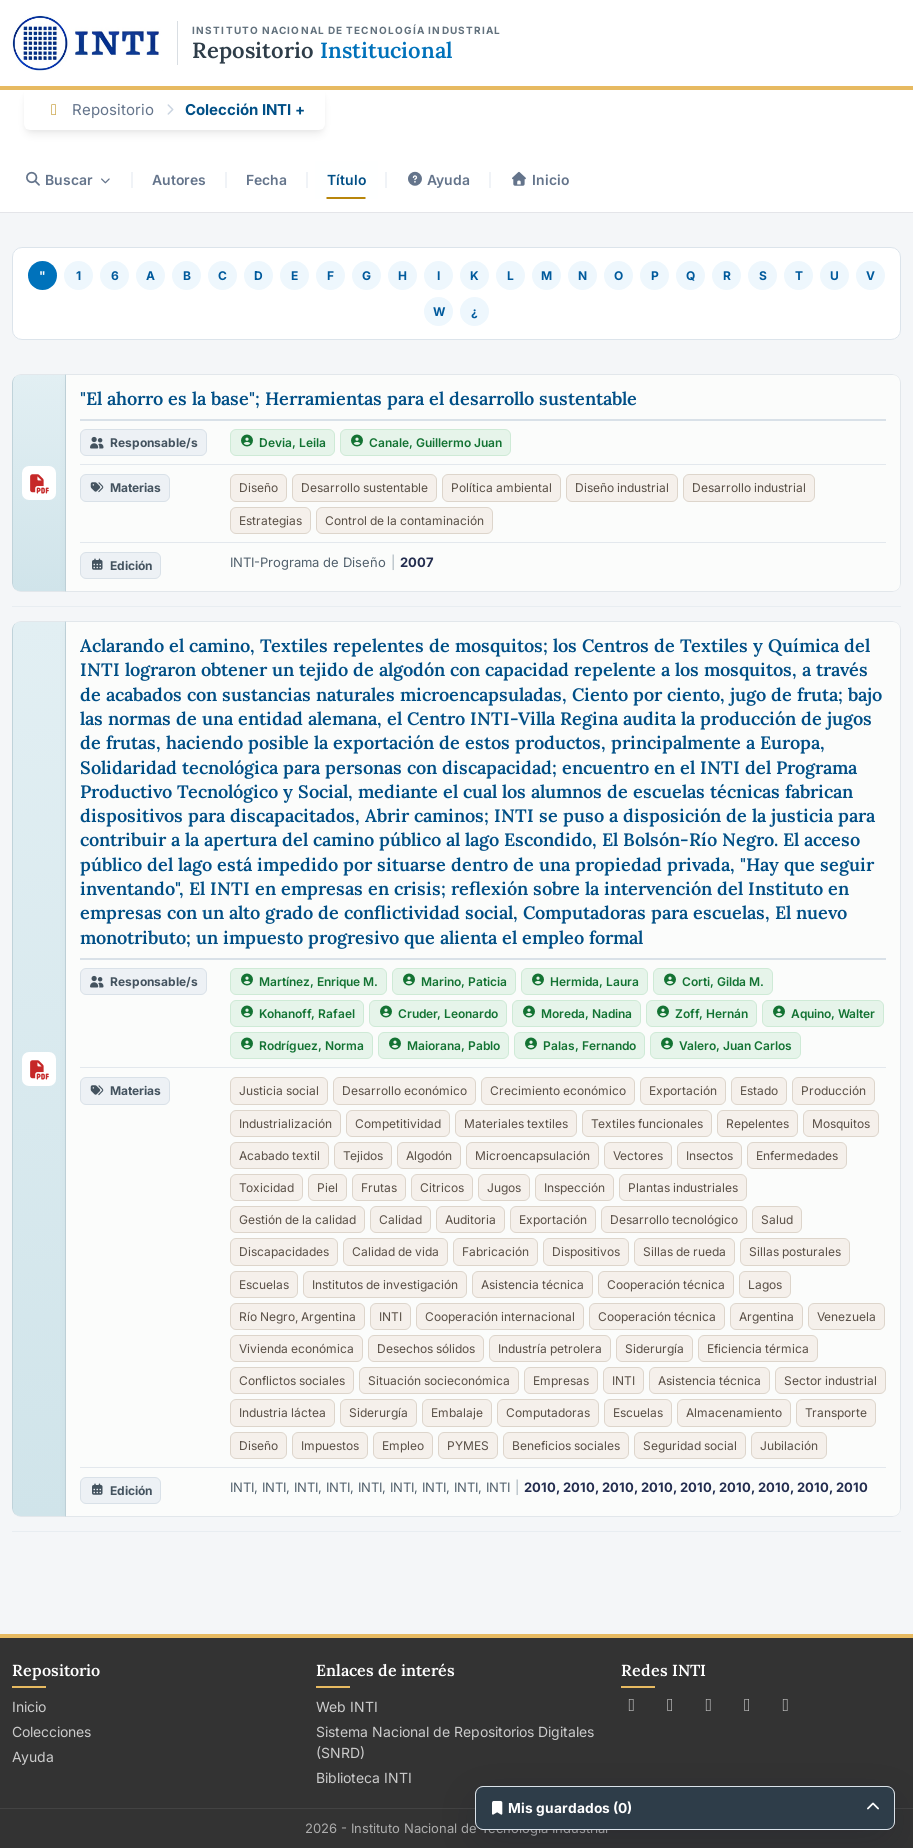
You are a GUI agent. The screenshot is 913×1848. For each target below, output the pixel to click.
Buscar (68, 179)
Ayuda (440, 179)
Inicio (543, 179)
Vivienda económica (296, 1348)
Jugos (504, 1187)
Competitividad (398, 1123)
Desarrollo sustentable (364, 487)
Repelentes (757, 1123)
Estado (759, 1090)
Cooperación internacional (500, 1316)
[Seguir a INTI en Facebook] (670, 1705)
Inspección (574, 1187)
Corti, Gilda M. (713, 981)
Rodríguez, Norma (301, 1045)
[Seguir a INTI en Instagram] (709, 1705)
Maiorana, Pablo (443, 1045)
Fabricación (495, 1251)
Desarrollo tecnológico (674, 1219)
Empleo (403, 1445)
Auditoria (470, 1219)
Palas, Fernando (579, 1045)
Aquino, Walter (823, 1013)
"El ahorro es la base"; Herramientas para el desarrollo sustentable (358, 398)
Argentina (766, 1316)
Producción (833, 1090)
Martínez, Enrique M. (308, 981)
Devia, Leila (282, 442)
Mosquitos (841, 1123)
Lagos (765, 1284)
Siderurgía (654, 1348)
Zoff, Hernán (701, 1013)
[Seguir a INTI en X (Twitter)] (632, 1705)
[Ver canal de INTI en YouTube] (747, 1705)
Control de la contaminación (404, 520)
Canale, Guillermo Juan (425, 442)
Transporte (836, 1412)
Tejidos (363, 1155)
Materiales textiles (516, 1123)
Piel (327, 1187)
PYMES (468, 1445)
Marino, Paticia (454, 981)
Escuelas (264, 1284)
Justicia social (279, 1090)
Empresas (561, 1380)
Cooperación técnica (666, 1284)
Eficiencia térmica (758, 1348)
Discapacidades (284, 1251)
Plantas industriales (683, 1187)
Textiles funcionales (647, 1123)
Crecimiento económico (558, 1090)
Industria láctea (282, 1412)
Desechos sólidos (426, 1348)
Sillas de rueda (684, 1251)
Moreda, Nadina (576, 1013)
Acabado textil (279, 1155)
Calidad (400, 1219)
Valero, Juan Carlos (725, 1045)
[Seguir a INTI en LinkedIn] (786, 1705)
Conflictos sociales (292, 1380)
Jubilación (789, 1445)
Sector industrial (830, 1380)
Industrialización (285, 1123)
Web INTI (347, 1706)
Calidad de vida (395, 1251)
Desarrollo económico (404, 1090)
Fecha (267, 179)
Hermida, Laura (584, 981)
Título (348, 179)
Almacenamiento (734, 1412)
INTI (390, 1316)
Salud (777, 1219)
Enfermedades (797, 1155)
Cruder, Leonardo (438, 1013)
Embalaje (457, 1412)
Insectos (709, 1155)
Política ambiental (501, 487)
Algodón (429, 1155)
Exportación (683, 1090)
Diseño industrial (622, 487)
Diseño (258, 487)
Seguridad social (690, 1445)
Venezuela (846, 1316)
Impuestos (330, 1445)
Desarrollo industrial (749, 487)
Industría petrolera (550, 1348)
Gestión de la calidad (297, 1219)
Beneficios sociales (566, 1445)
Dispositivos (586, 1251)
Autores (179, 179)
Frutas (379, 1187)
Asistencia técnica (532, 1284)
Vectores (638, 1155)
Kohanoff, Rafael (297, 1013)
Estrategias (270, 520)
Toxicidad (266, 1187)
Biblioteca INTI (364, 1777)
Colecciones (51, 1731)
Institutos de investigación (385, 1284)
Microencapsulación (532, 1155)
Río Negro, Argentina (297, 1316)
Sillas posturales (795, 1251)
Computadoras (548, 1412)
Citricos (442, 1187)
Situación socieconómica (439, 1380)
